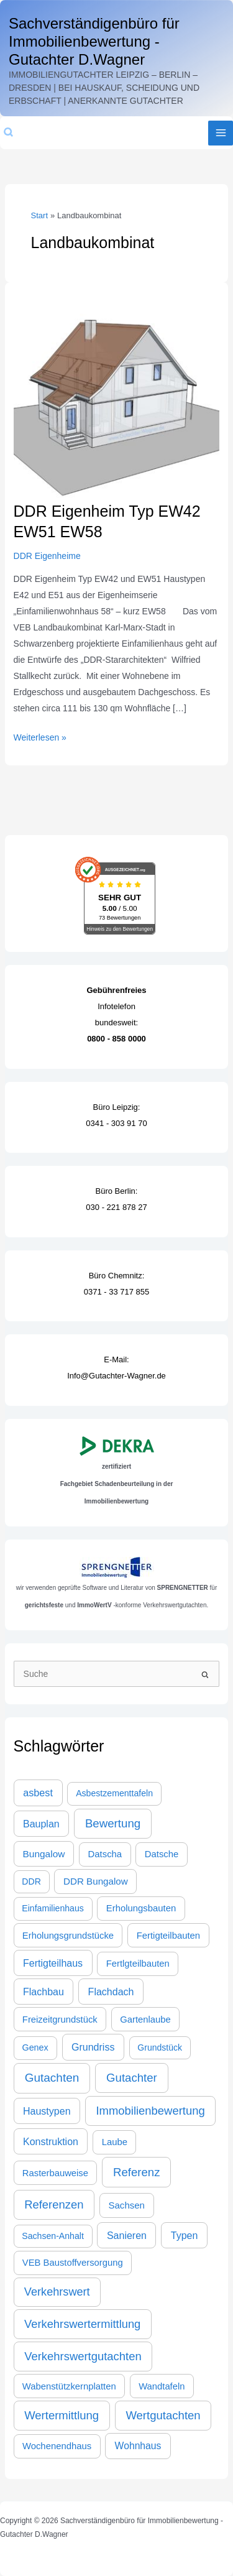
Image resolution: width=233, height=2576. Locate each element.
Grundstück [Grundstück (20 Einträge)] (159, 2047)
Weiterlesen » (40, 735)
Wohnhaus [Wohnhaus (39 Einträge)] (138, 2445)
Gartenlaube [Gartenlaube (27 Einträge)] (145, 2019)
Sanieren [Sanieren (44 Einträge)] (127, 2235)
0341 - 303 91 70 (116, 1123)
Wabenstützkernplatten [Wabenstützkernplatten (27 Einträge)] (69, 2386)
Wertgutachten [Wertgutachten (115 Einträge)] (163, 2415)
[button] (9, 133)
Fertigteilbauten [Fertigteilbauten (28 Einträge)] (168, 1936)
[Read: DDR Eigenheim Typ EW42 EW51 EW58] (117, 397)
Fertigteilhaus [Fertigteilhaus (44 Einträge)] (53, 1963)
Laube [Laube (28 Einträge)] (114, 2142)
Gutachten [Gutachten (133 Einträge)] (52, 2077)
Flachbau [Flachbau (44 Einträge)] (43, 1991)
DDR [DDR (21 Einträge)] (31, 1881)
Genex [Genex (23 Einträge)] (35, 2047)
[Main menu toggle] (220, 133)
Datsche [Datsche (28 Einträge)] (162, 1854)
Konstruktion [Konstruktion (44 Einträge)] (50, 2141)
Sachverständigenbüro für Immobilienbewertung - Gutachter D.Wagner (94, 41)
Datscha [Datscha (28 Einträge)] (105, 1854)
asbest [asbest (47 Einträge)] (38, 1792)
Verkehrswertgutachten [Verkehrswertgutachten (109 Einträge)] (83, 2356)
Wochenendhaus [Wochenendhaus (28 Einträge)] (56, 2446)
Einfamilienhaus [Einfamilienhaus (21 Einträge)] (53, 1908)
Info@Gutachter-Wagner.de (116, 1375)
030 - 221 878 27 (116, 1207)
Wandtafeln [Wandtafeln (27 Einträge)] (162, 2386)
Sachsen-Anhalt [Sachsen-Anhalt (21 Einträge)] (53, 2236)
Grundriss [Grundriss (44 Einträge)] (92, 2046)
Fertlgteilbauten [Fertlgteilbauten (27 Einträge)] (138, 1964)
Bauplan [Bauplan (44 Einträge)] (41, 1823)
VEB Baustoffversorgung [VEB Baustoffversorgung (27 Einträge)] (72, 2263)
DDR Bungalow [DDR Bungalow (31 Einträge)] (95, 1881)
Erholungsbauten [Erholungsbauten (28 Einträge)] (141, 1908)
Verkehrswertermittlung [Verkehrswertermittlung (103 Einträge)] (82, 2323)
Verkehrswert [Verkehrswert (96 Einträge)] (57, 2292)
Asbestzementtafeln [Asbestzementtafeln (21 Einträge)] (114, 1793)
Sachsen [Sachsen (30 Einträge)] (126, 2205)
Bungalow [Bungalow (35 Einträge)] (43, 1854)
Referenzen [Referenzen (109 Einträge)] (53, 2204)
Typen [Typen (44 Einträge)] (184, 2235)
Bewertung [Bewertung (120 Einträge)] (112, 1823)
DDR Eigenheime (47, 556)
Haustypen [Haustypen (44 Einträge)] (47, 2111)
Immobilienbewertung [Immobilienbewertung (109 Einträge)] (150, 2110)
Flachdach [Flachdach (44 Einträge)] (111, 1991)
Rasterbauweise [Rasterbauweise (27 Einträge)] (55, 2173)
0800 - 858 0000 (116, 1038)
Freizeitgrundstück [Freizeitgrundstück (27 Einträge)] (60, 2019)
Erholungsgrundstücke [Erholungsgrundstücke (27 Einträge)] (68, 1936)
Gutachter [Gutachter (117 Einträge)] (131, 2077)
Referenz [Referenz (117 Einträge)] (136, 2172)
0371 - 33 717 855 (117, 1291)
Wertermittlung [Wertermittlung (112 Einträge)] (61, 2415)
